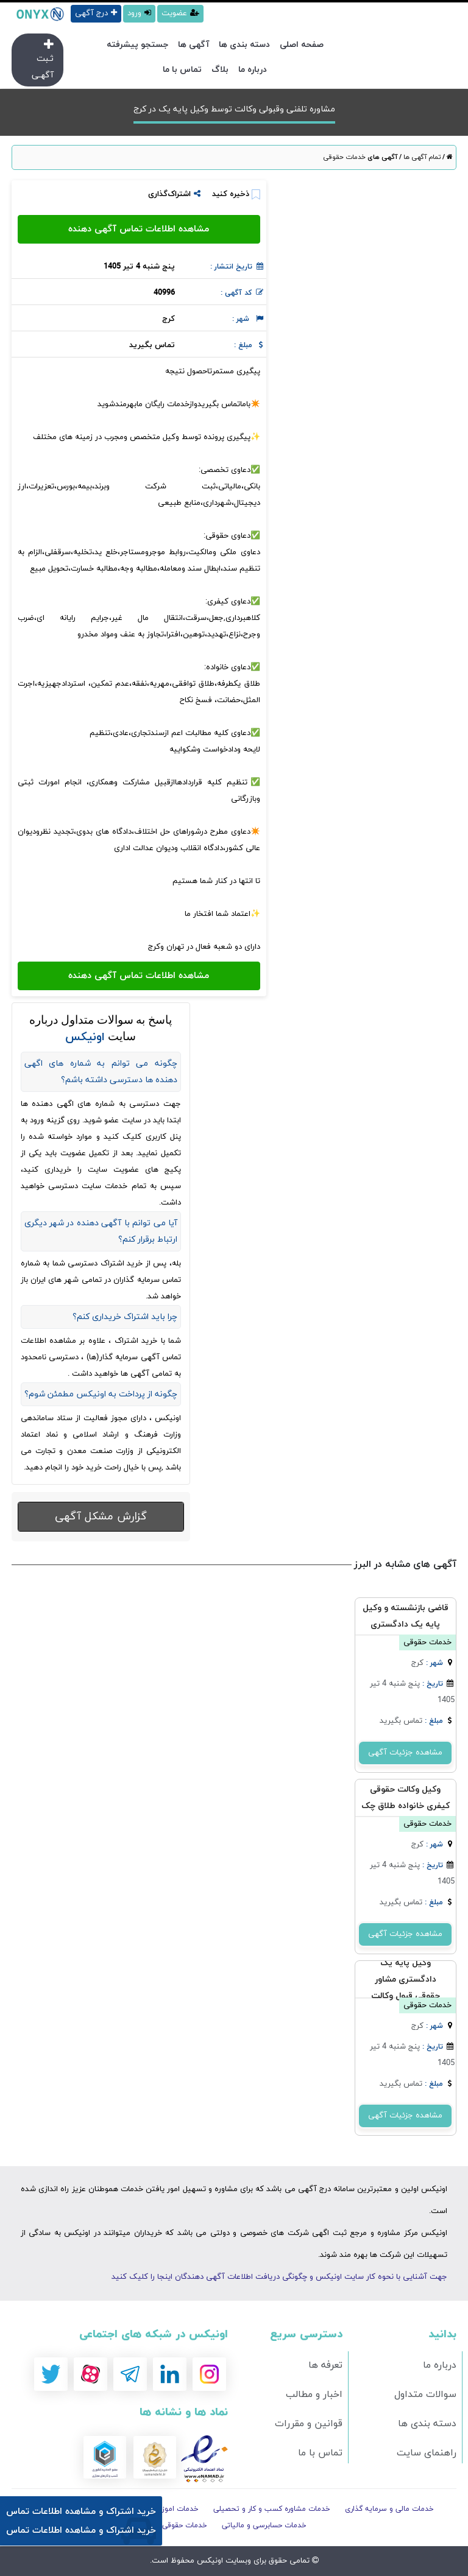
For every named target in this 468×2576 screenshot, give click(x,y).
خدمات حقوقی (344, 157)
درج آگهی (96, 13)
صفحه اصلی (302, 45)
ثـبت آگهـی (43, 59)
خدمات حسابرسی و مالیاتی (264, 2525)
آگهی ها (193, 45)
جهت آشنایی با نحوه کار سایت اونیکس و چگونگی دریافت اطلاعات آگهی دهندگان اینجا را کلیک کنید (279, 2277)
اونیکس (208, 2560)
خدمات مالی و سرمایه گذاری (389, 2509)
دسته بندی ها (244, 45)
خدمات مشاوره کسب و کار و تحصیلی (271, 2509)
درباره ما (252, 70)
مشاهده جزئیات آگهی (405, 1752)
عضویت (180, 13)
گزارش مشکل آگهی (101, 1516)
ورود (139, 13)
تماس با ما (182, 70)
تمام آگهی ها (421, 157)
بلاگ (220, 70)
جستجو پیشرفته (137, 45)
